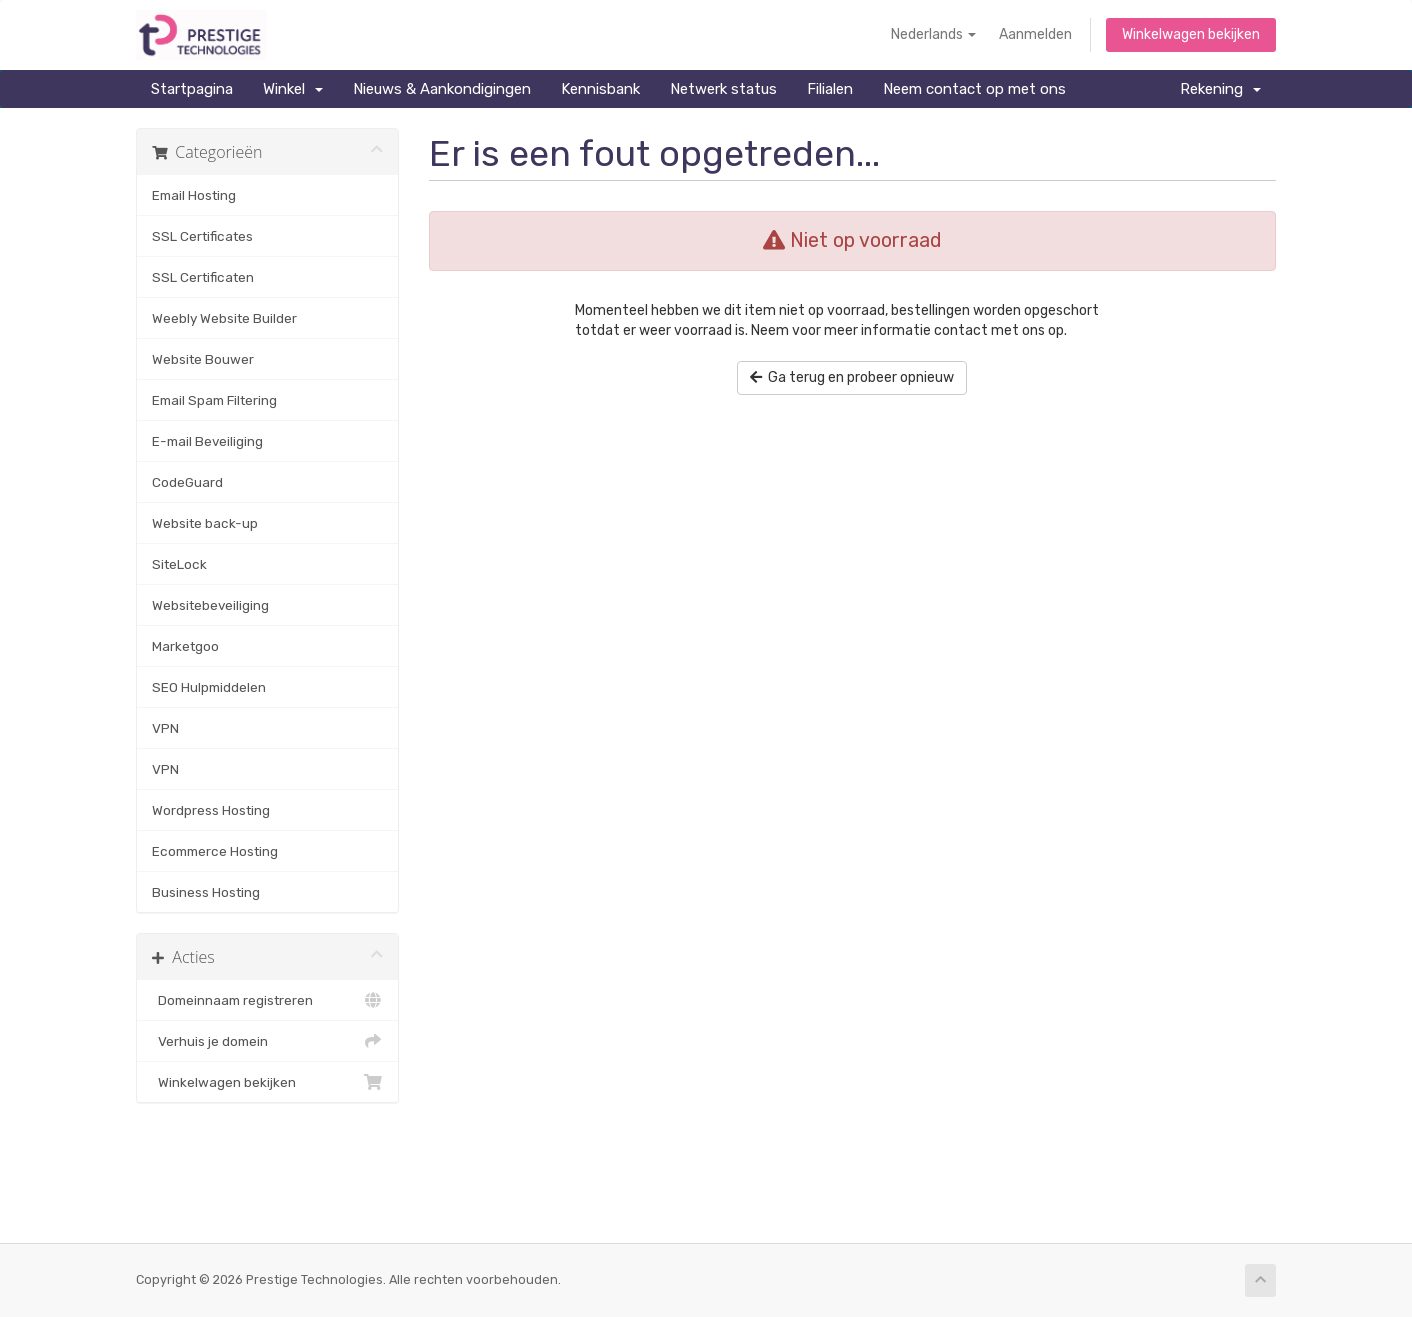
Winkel (293, 89)
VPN (165, 728)
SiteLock (179, 564)
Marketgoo (185, 646)
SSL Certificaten (203, 277)
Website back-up (205, 523)
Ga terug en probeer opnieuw (852, 377)
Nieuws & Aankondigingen (442, 89)
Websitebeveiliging (210, 605)
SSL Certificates (202, 236)
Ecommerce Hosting (215, 851)
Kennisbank (600, 89)
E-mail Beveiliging (207, 441)
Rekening (1220, 89)
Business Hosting (206, 892)
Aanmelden (1035, 34)
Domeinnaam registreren (267, 1000)
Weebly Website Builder (224, 318)
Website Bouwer (203, 359)
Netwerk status (723, 89)
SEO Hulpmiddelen (209, 687)
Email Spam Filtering (214, 400)
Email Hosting (194, 195)
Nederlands (933, 34)
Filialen (830, 89)
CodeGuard (187, 482)
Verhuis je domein (267, 1041)
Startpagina (192, 89)
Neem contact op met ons (974, 89)
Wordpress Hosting (211, 810)
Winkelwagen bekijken (1191, 34)
